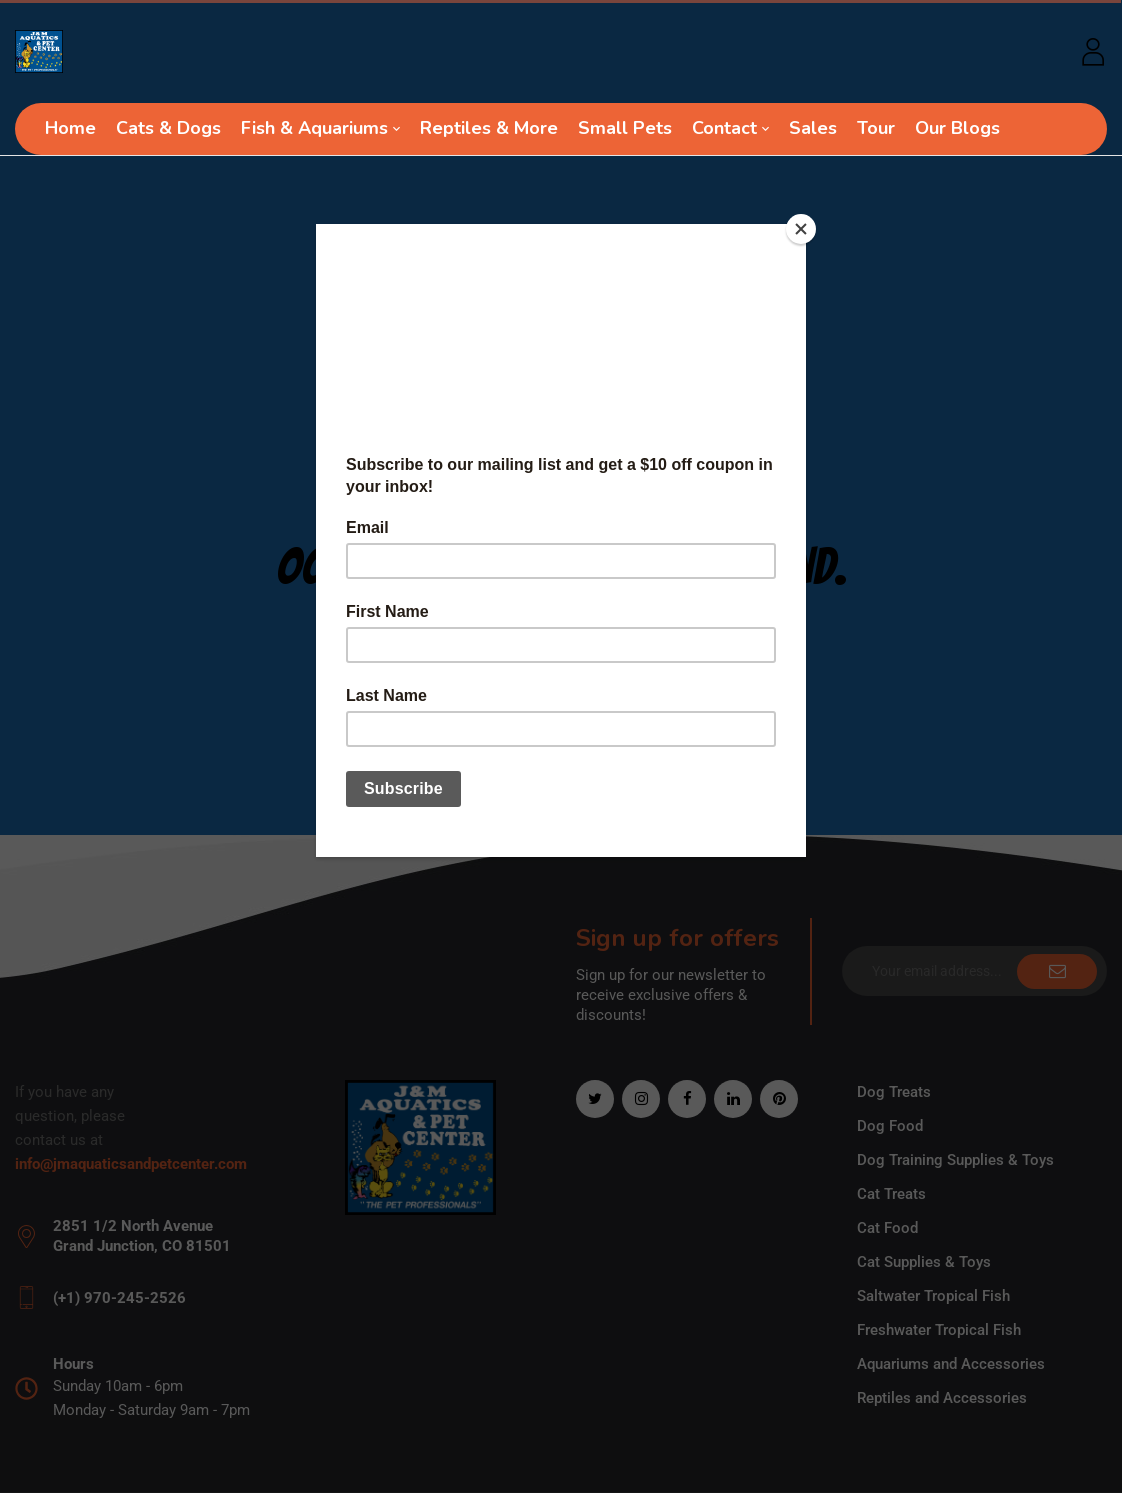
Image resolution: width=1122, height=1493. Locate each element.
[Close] (801, 229)
